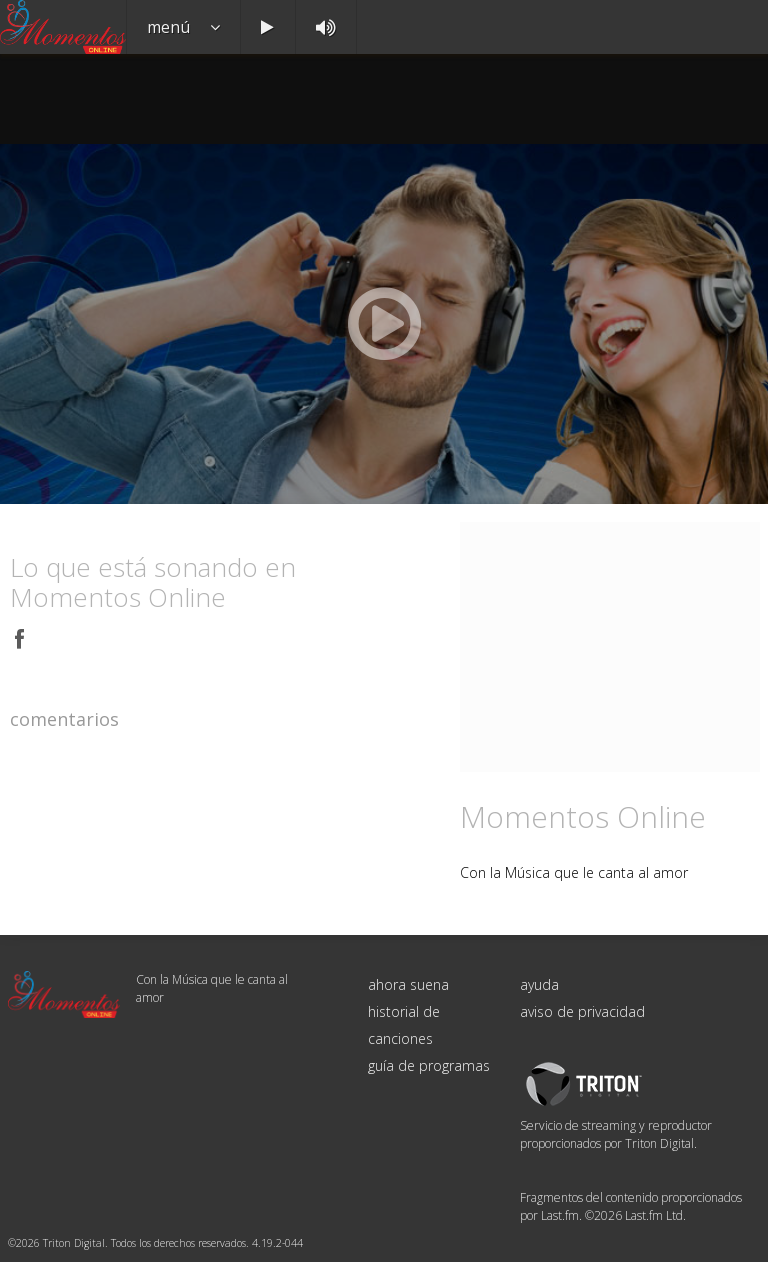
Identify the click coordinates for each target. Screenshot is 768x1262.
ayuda (539, 984)
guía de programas (429, 1065)
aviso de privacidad (582, 1011)
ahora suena (408, 984)
